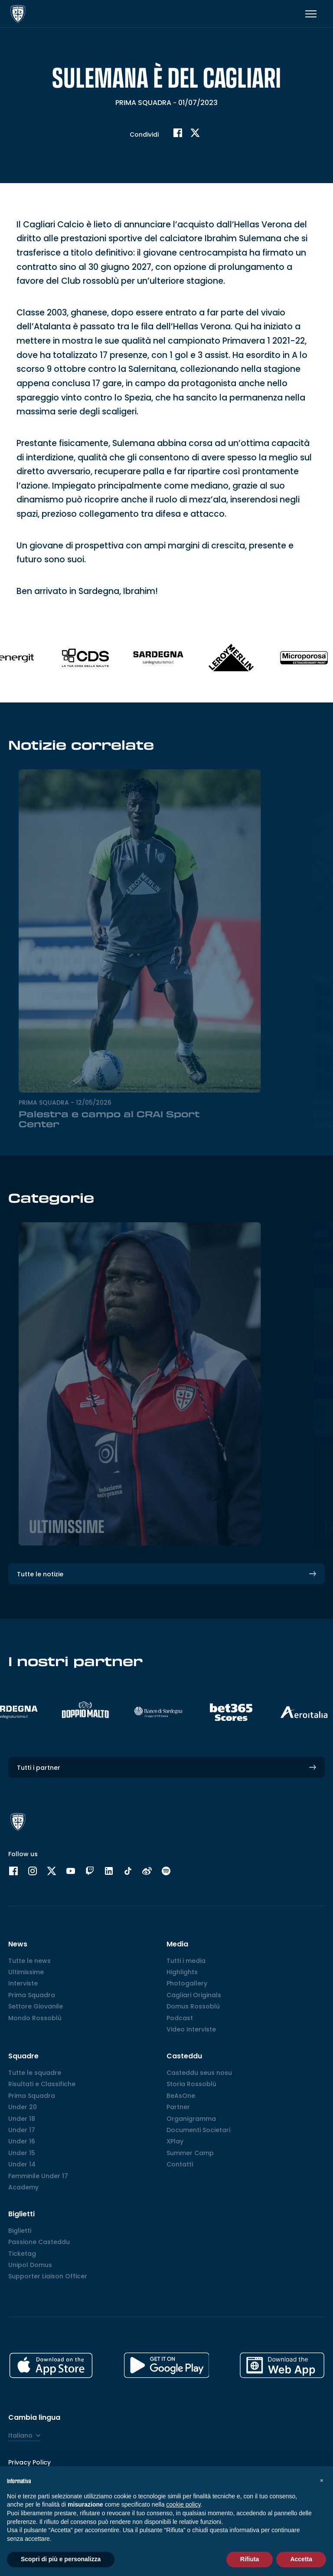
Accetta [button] (301, 2559)
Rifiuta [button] (249, 2559)
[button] (322, 2480)
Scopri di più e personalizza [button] (61, 2559)
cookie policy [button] (183, 2504)
